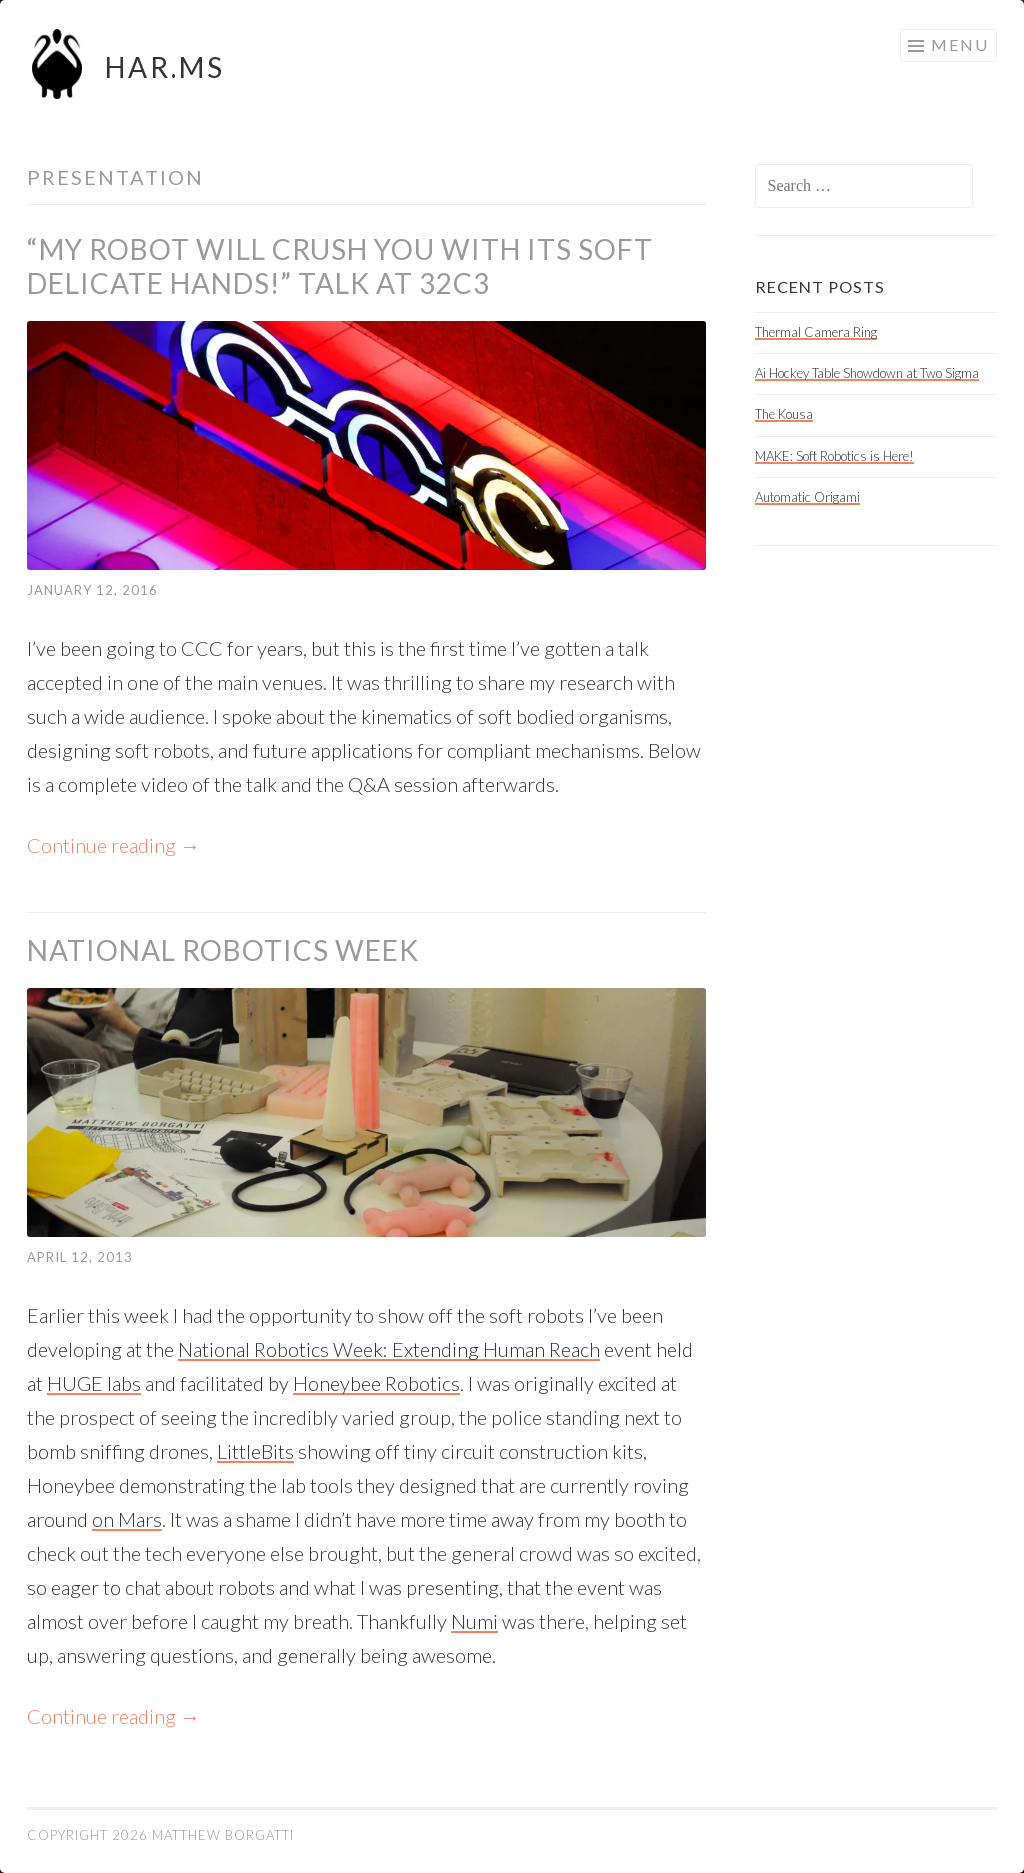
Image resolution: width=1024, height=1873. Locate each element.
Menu (960, 44)
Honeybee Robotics (376, 1383)
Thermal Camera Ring (816, 332)
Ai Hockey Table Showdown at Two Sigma (867, 373)
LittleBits (255, 1451)
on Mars (127, 1519)
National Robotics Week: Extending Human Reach (389, 1349)
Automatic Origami (807, 497)
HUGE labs (94, 1383)
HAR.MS (165, 67)
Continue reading (113, 845)
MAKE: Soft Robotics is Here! (834, 456)
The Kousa (784, 414)
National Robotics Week (223, 950)
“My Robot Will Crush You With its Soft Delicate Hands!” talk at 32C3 (340, 266)
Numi (474, 1621)
